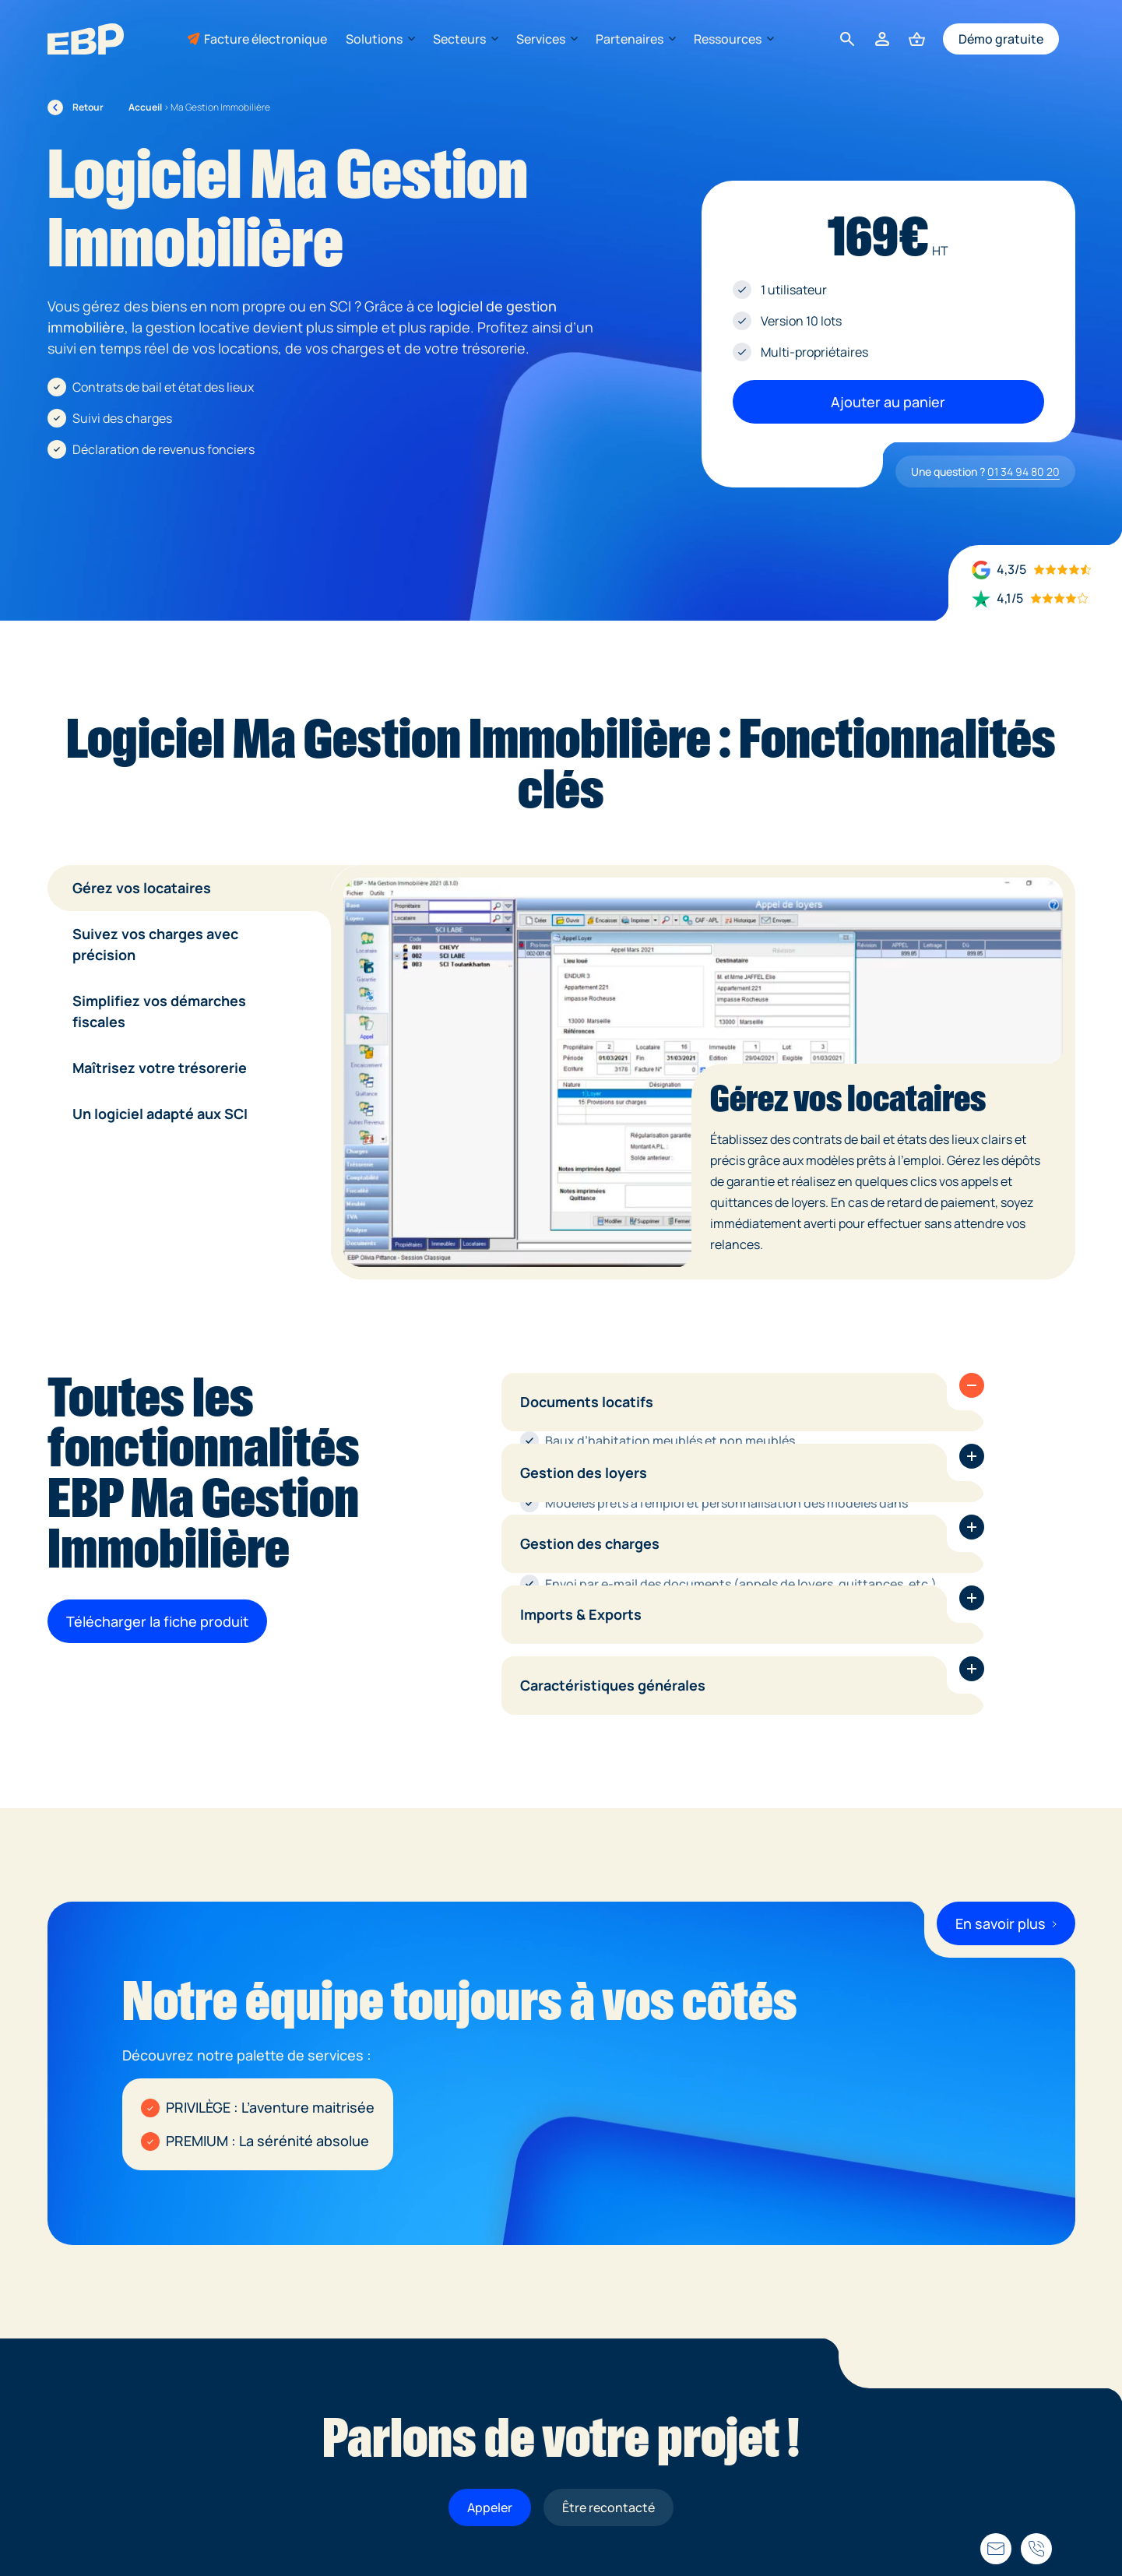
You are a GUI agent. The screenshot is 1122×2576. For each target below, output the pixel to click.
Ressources (733, 39)
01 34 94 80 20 (1023, 471)
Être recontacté (608, 2507)
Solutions (380, 39)
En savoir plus (1006, 1923)
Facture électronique (265, 39)
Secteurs (465, 39)
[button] (971, 1385)
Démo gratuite (1000, 39)
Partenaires (635, 39)
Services (546, 39)
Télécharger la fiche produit (157, 1621)
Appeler (489, 2507)
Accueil (145, 107)
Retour (75, 107)
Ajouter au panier (888, 401)
